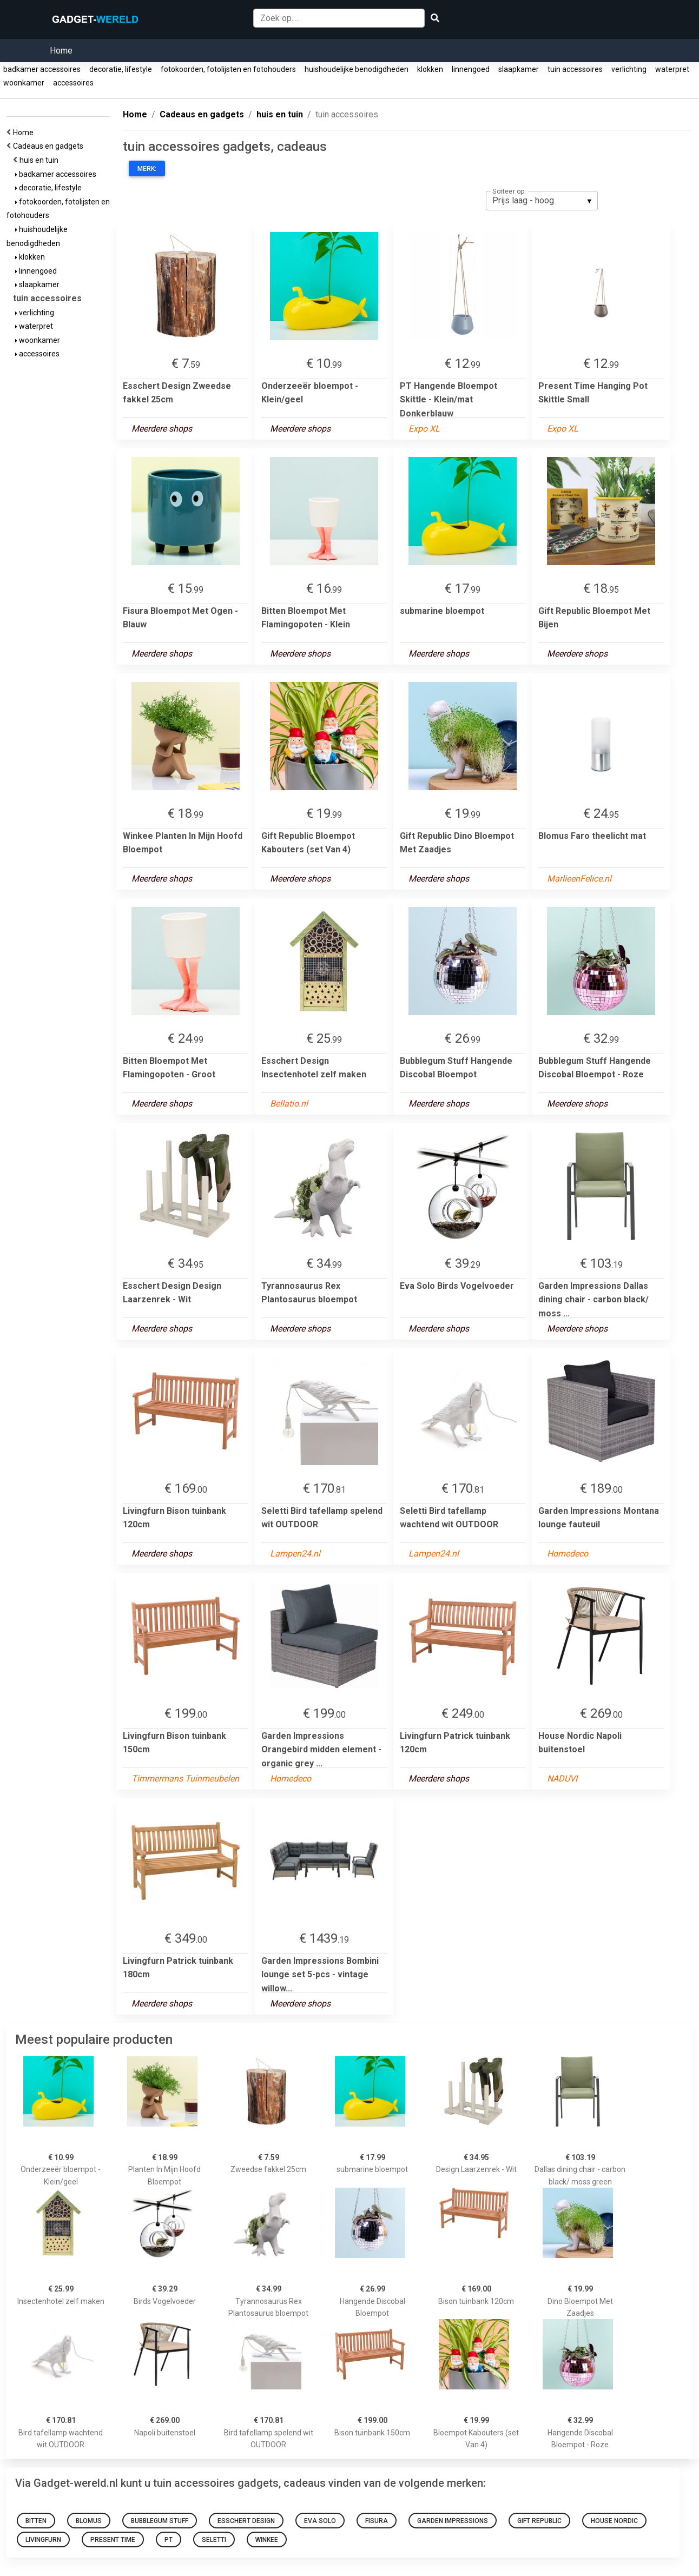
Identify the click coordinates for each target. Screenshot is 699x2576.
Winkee (266, 2540)
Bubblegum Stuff (159, 2521)
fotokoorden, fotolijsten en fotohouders (228, 69)
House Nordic (614, 2521)
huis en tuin (40, 160)
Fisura (376, 2521)
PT (168, 2540)
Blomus (89, 2521)
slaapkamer (518, 69)
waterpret (672, 69)
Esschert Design (246, 2521)
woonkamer (24, 82)
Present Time (112, 2540)
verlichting (629, 69)
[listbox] (542, 200)
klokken (430, 69)
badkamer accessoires (42, 69)
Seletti (214, 2540)
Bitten (36, 2521)
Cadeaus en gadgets (50, 146)
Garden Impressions (452, 2521)
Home (61, 50)
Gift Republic (539, 2521)
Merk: (146, 169)
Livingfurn (43, 2540)
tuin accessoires (575, 69)
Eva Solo (320, 2521)
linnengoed (471, 69)
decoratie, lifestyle (120, 69)
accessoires (73, 82)
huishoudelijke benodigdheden (356, 69)
